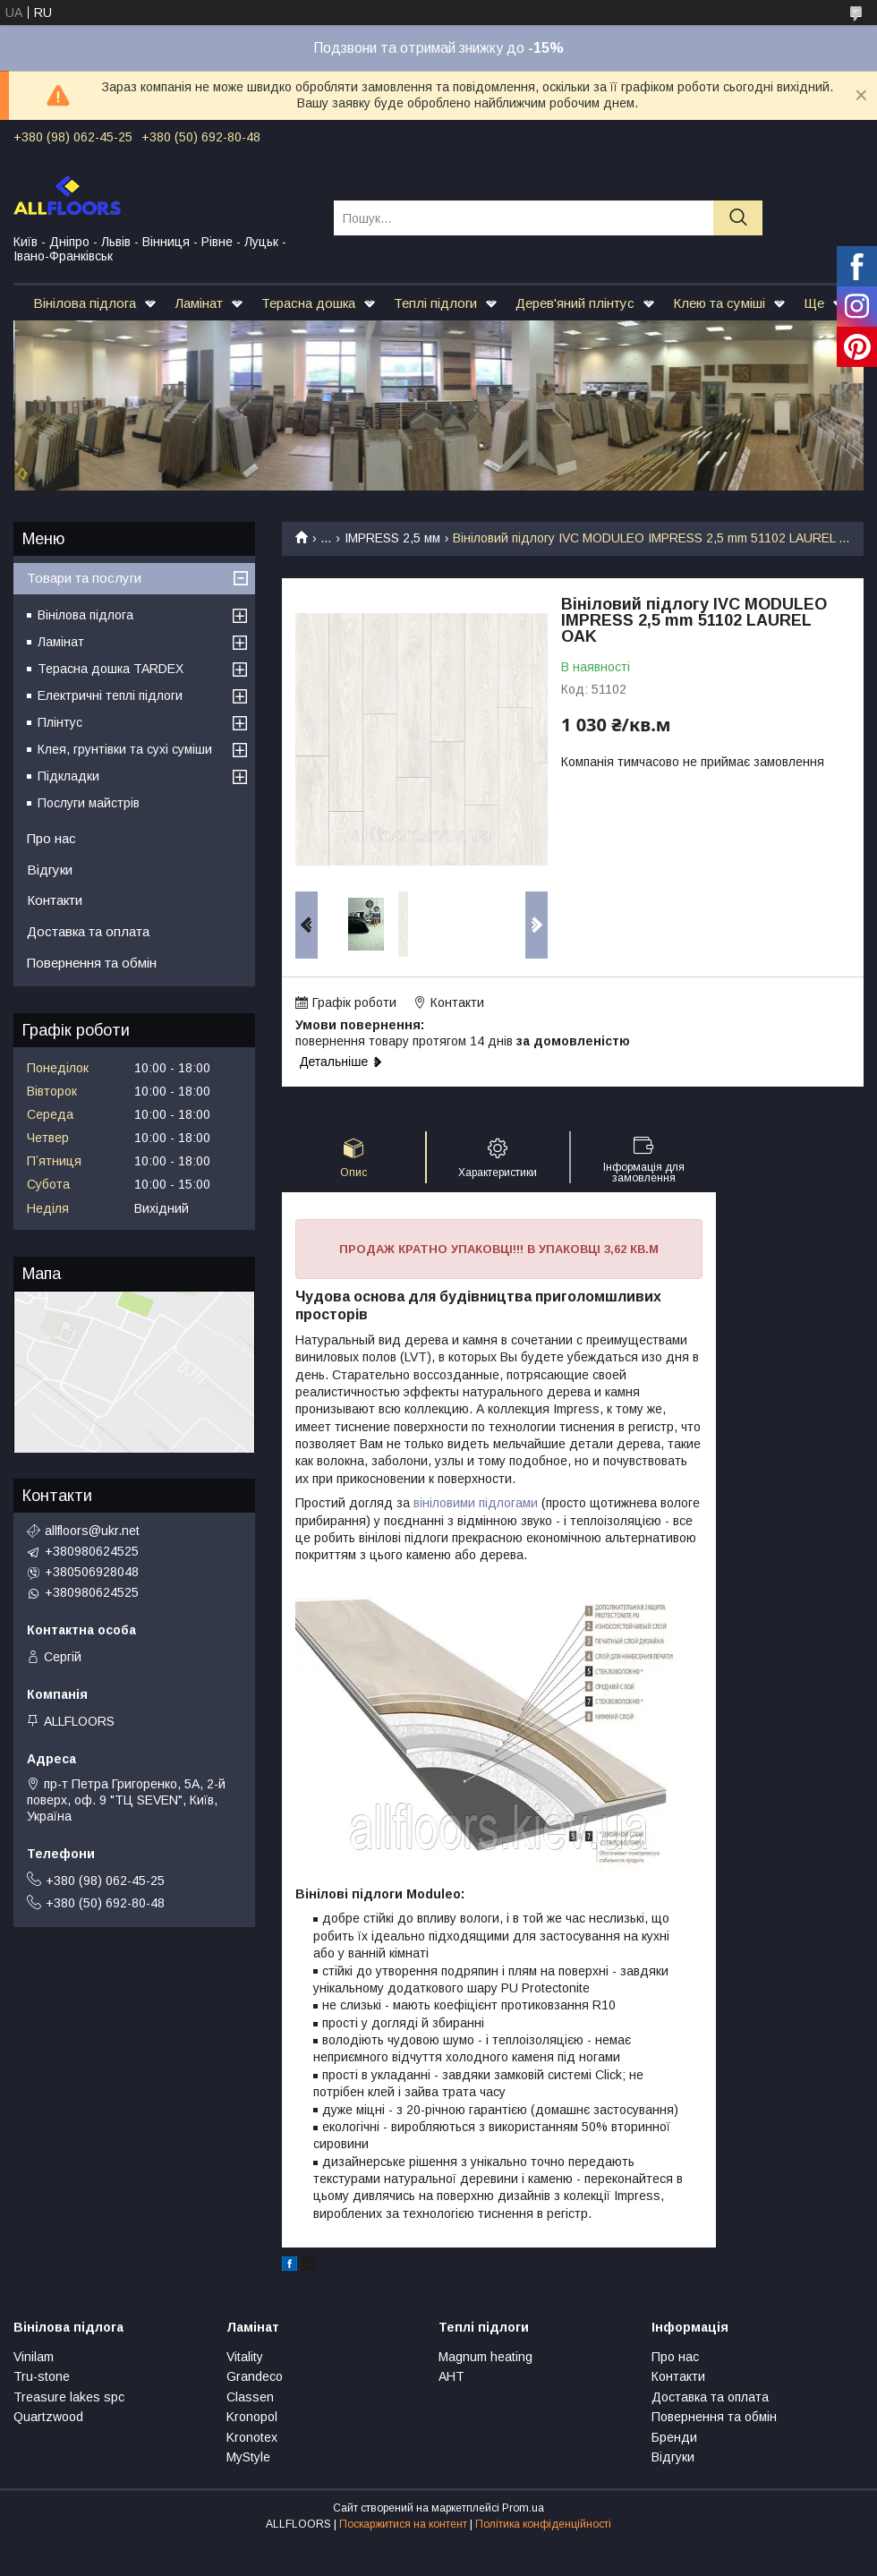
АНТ (451, 2376)
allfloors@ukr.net (92, 1530)
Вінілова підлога (84, 303)
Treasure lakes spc (68, 2397)
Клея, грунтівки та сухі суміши (125, 749)
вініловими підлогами (475, 1503)
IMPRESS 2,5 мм (392, 538)
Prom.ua (523, 2508)
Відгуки (49, 869)
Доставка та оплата (88, 931)
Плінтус (60, 722)
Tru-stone (41, 2376)
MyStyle (248, 2457)
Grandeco (254, 2376)
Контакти (54, 900)
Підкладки (68, 776)
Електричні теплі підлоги (110, 695)
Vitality (244, 2357)
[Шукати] (737, 217)
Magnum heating (485, 2357)
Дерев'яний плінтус (574, 303)
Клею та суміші (719, 303)
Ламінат (199, 303)
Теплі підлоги (435, 303)
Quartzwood (48, 2417)
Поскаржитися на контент (403, 2524)
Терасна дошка (308, 303)
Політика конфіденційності (543, 2524)
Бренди (674, 2437)
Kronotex (251, 2437)
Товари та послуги (84, 577)
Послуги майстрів (89, 803)
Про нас (51, 838)
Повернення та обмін (92, 962)
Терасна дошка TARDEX (110, 668)
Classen (250, 2397)
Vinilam (33, 2357)
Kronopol (251, 2417)
